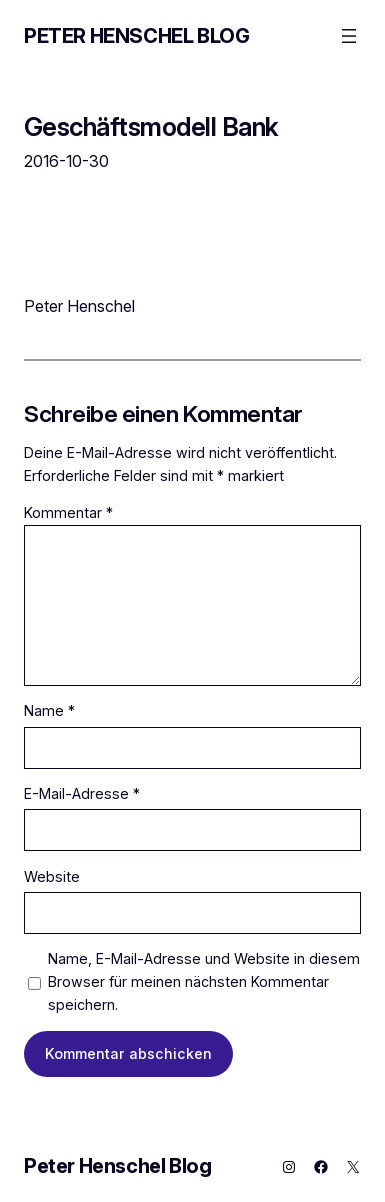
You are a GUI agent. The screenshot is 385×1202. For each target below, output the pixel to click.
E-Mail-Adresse (82, 793)
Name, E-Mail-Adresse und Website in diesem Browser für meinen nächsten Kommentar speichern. (204, 981)
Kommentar (68, 512)
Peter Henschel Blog (136, 36)
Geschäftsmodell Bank (151, 126)
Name (49, 710)
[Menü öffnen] (349, 36)
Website (52, 876)
